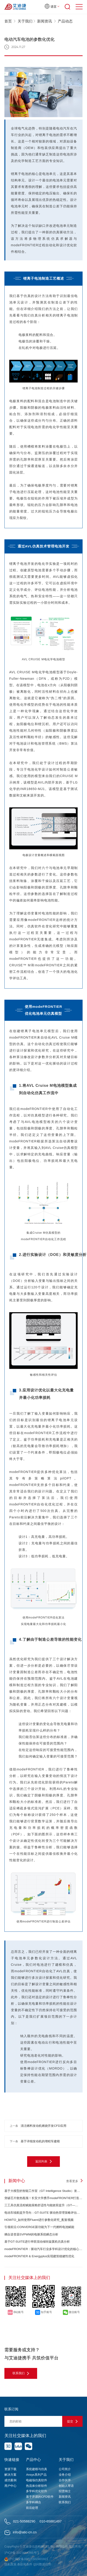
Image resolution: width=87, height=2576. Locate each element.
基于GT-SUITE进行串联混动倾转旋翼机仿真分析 (37, 2241)
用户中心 (10, 2485)
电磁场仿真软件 (36, 2480)
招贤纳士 (65, 2491)
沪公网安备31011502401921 (26, 2559)
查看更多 (74, 2181)
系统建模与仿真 (36, 2469)
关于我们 (25, 21)
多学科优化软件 (36, 2491)
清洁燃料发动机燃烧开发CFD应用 (38, 2126)
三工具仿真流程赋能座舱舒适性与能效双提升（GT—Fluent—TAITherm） (39, 2205)
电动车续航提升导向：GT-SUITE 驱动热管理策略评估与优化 (42, 2213)
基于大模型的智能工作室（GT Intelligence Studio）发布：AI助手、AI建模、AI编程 (40, 2191)
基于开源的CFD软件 (39, 2496)
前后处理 (32, 2508)
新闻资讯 (44, 21)
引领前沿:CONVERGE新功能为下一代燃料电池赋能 (39, 2227)
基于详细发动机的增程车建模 (35, 2141)
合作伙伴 (65, 2480)
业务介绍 (65, 2474)
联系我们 (21, 2373)
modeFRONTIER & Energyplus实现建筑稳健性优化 (39, 2256)
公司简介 (65, 2469)
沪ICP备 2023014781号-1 (21, 2552)
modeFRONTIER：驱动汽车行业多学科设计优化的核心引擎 (43, 2249)
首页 (8, 21)
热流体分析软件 (36, 2485)
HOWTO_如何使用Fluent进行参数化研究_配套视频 (39, 2220)
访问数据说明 (42, 2564)
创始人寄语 (66, 2485)
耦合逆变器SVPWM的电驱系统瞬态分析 (31, 2234)
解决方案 (10, 2474)
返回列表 (43, 2161)
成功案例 (10, 2480)
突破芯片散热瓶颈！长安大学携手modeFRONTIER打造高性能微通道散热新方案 (43, 2198)
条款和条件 (24, 2564)
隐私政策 (10, 2564)
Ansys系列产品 (36, 2474)
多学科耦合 (33, 2502)
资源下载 (10, 2469)
